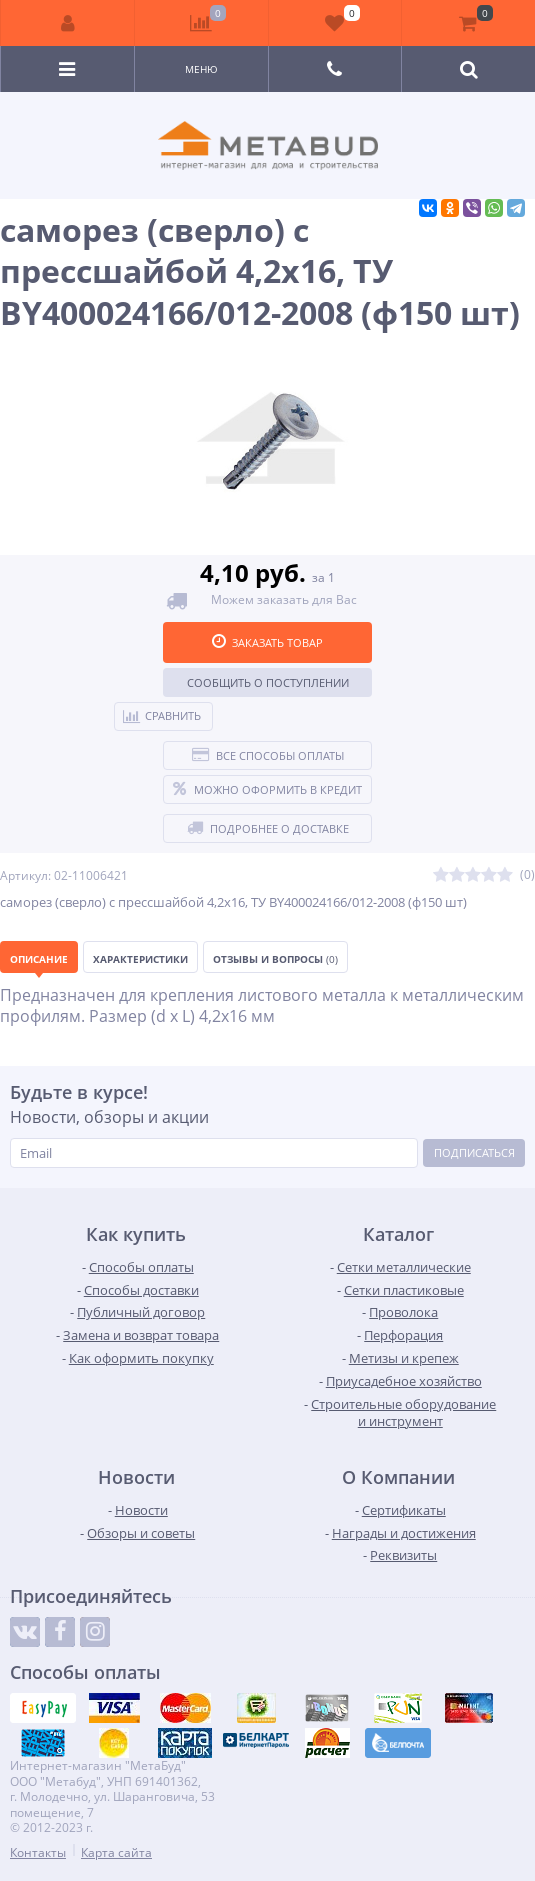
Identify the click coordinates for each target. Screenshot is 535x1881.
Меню (201, 69)
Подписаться (474, 1152)
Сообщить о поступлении (268, 682)
